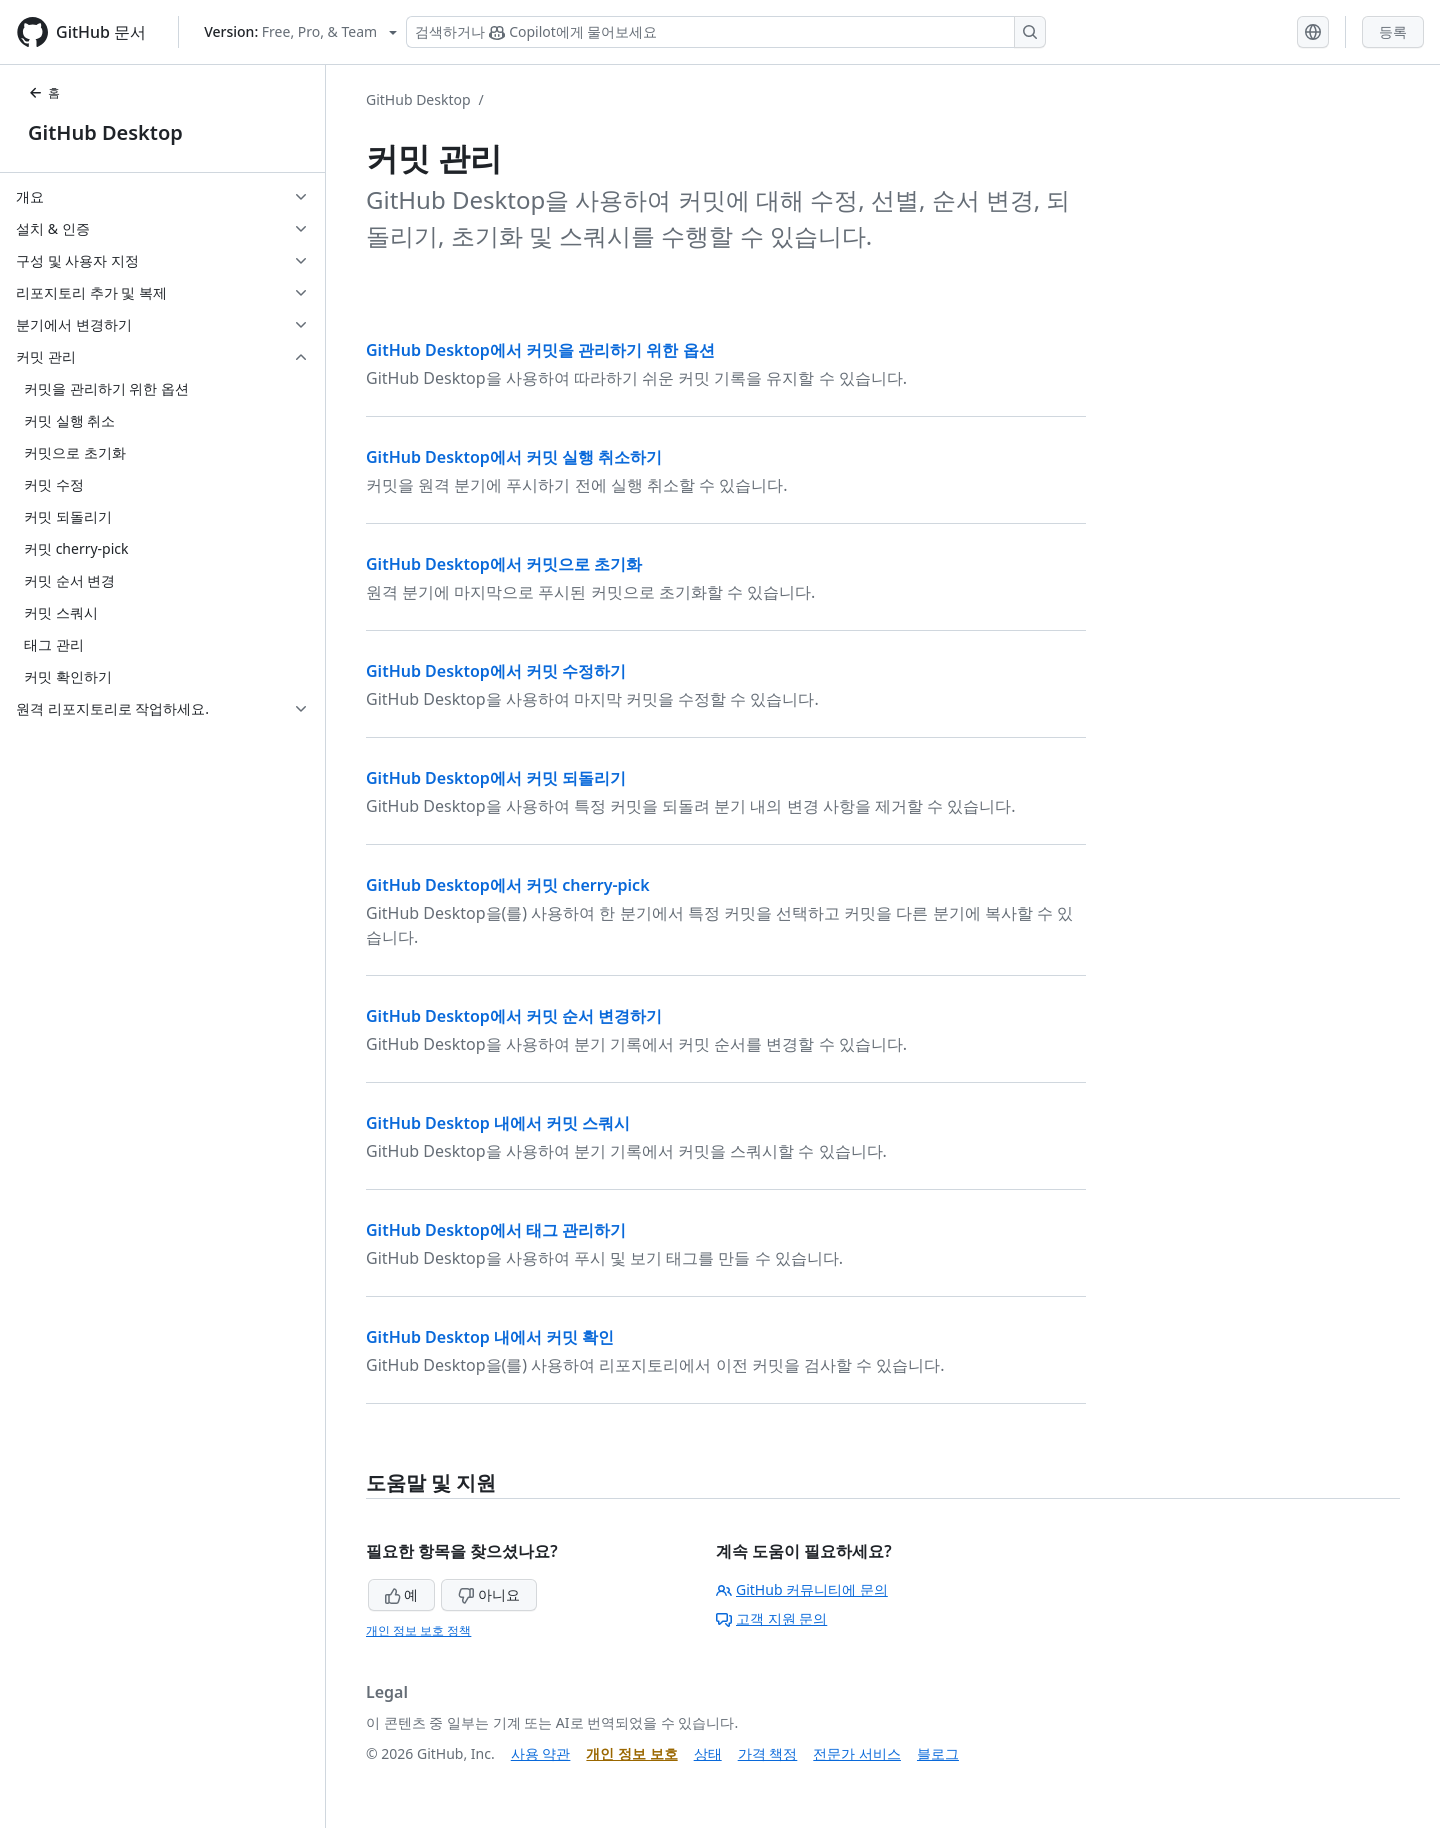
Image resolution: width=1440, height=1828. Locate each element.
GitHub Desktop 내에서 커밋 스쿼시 (498, 1123)
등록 (1393, 31)
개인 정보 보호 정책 (418, 1630)
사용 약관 (541, 1753)
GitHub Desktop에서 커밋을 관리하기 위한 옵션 (540, 350)
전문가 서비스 (857, 1753)
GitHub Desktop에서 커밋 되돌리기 (496, 778)
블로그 (938, 1753)
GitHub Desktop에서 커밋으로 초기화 (504, 564)
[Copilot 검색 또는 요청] (726, 32)
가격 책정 (768, 1753)
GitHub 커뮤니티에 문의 (802, 1589)
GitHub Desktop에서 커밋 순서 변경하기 (514, 1016)
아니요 (489, 1594)
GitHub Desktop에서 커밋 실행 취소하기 (514, 457)
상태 (708, 1753)
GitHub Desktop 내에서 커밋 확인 (490, 1337)
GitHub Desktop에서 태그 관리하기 (496, 1230)
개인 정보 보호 (631, 1753)
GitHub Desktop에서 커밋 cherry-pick (508, 885)
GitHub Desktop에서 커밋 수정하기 (496, 671)
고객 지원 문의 (771, 1618)
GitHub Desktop (105, 132)
